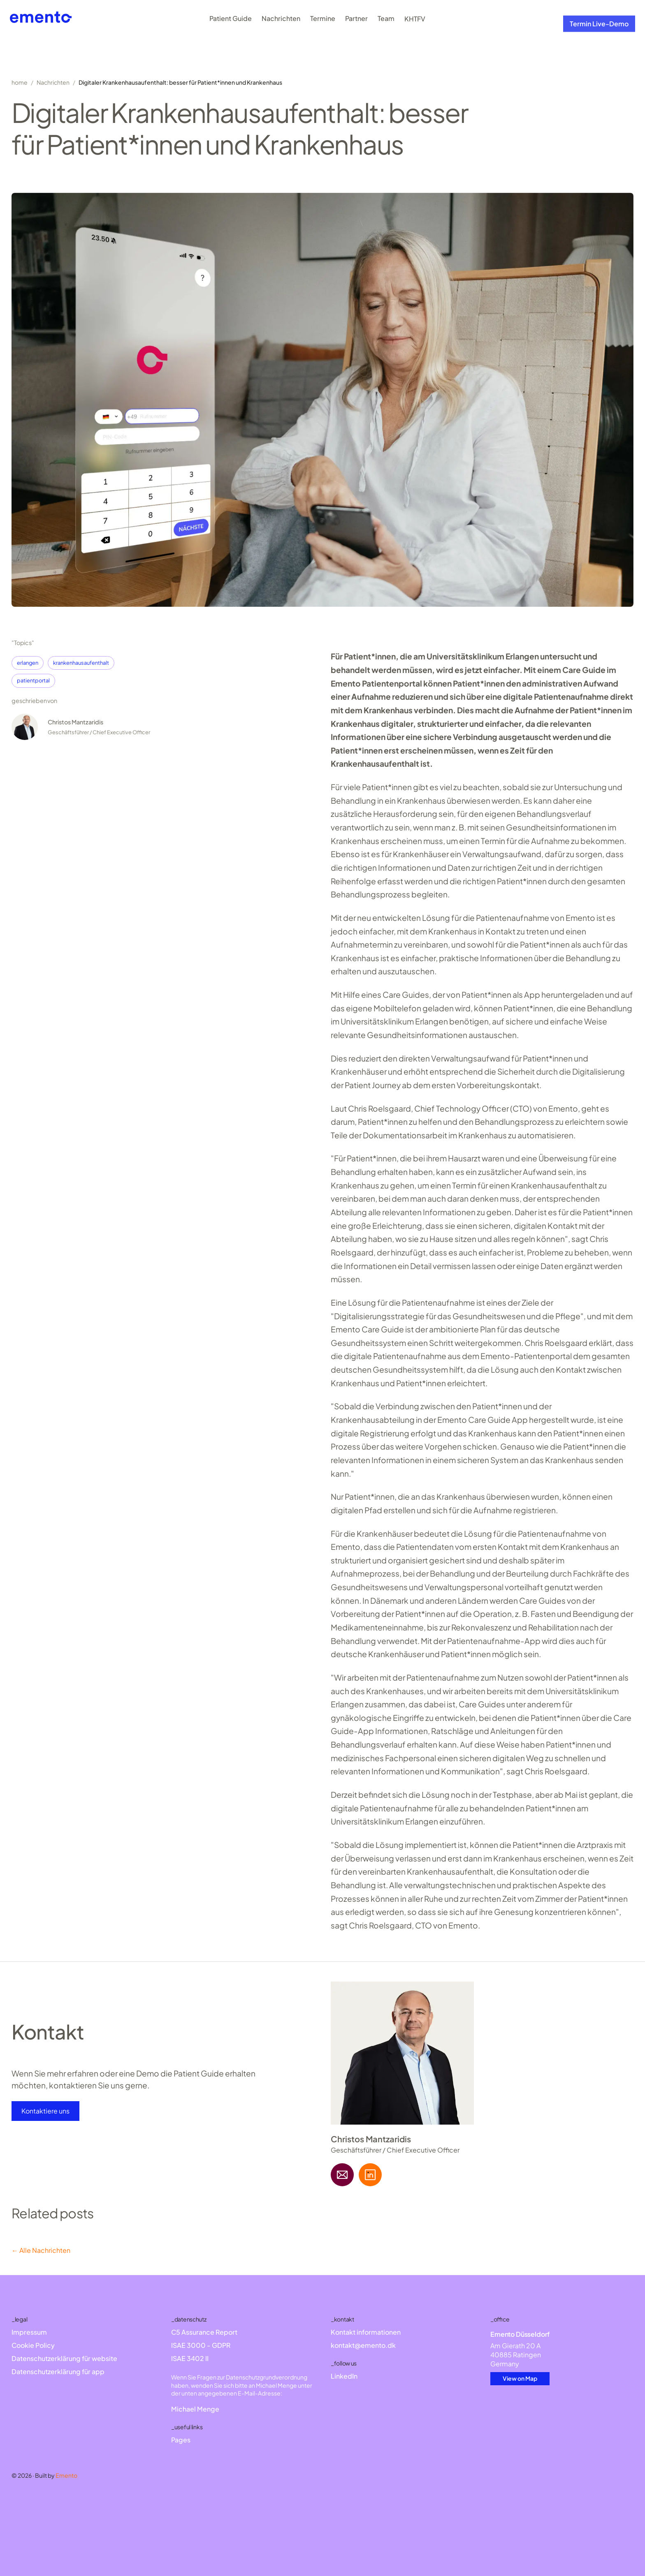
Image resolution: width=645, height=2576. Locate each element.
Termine (322, 19)
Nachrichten (281, 18)
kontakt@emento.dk (363, 2345)
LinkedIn (344, 2376)
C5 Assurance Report (204, 2332)
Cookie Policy (33, 2345)
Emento (66, 2475)
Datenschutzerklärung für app (58, 2371)
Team (386, 25)
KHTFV (414, 32)
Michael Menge (195, 2409)
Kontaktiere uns (45, 2111)
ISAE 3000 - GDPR (200, 2345)
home (20, 82)
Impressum (29, 2332)
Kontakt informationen (366, 2332)
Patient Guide (230, 18)
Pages (180, 2439)
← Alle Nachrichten (41, 2250)
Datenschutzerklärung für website (64, 2358)
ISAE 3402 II (190, 2358)
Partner (356, 21)
